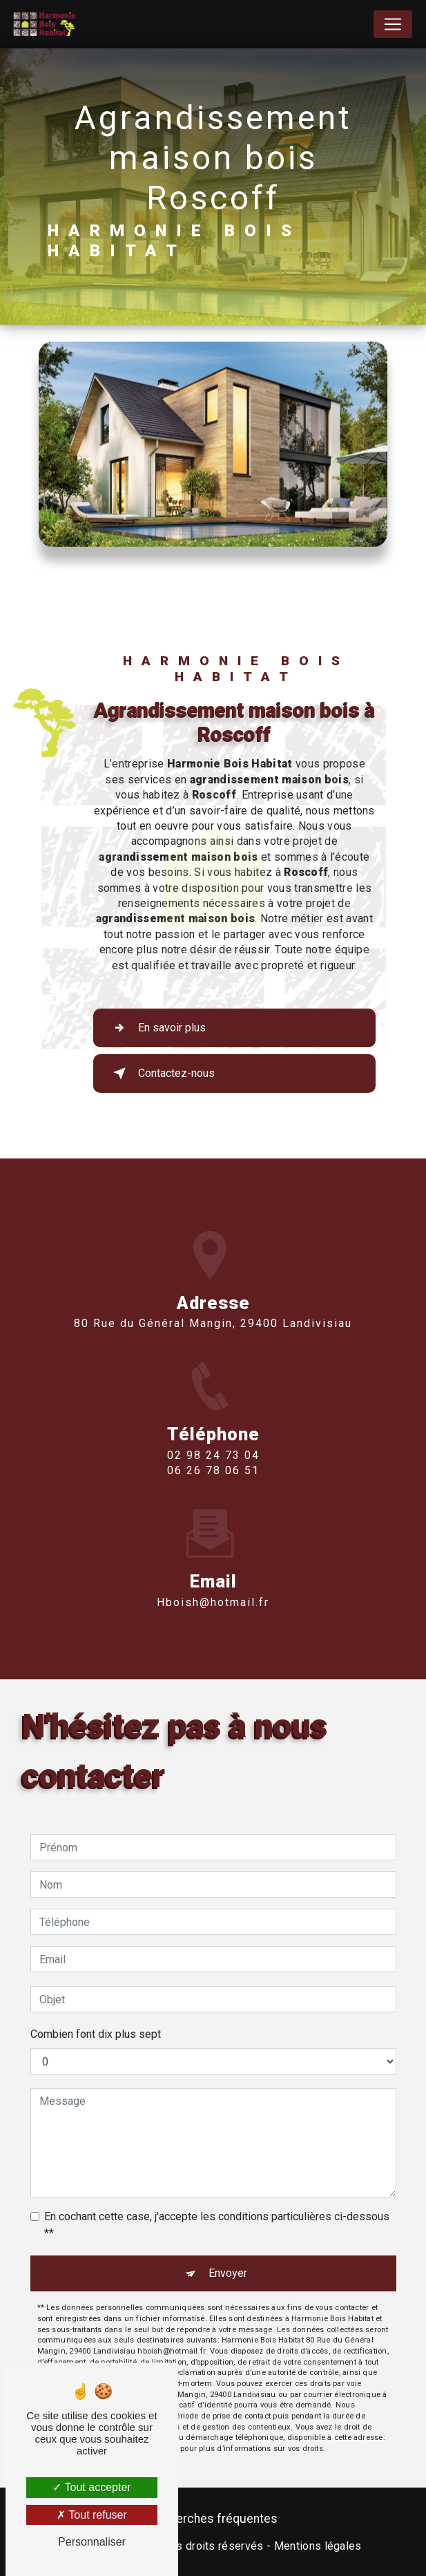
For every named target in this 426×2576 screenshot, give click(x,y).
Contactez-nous (161, 1073)
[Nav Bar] (393, 24)
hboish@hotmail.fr (213, 1582)
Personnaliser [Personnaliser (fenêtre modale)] (92, 2542)
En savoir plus (157, 1028)
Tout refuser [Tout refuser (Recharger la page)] (92, 2515)
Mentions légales (318, 2546)
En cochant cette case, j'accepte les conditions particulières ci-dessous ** (216, 2225)
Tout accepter (91, 2487)
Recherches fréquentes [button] (213, 2519)
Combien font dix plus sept (95, 2034)
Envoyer (228, 2273)
